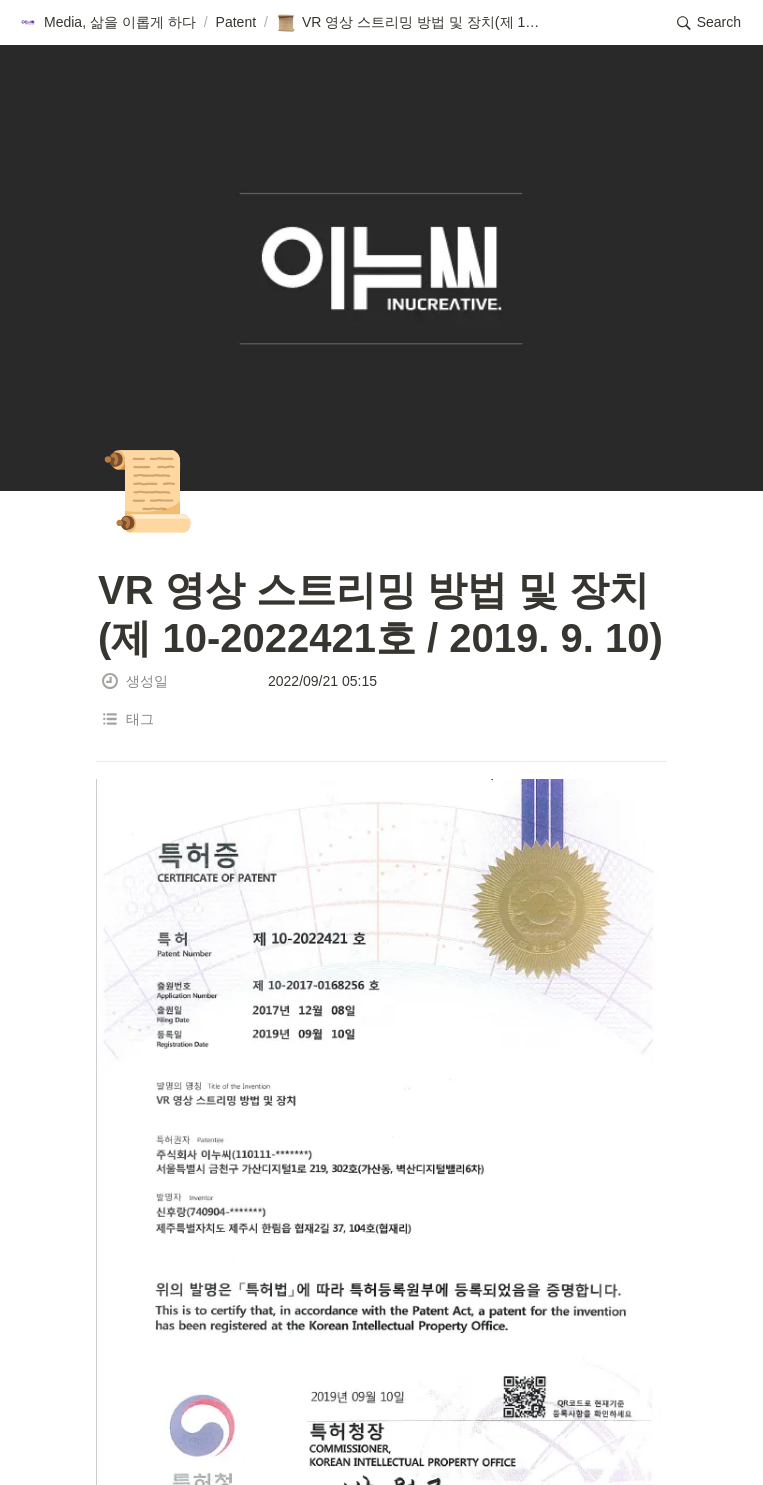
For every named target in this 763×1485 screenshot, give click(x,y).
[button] (107, 23)
